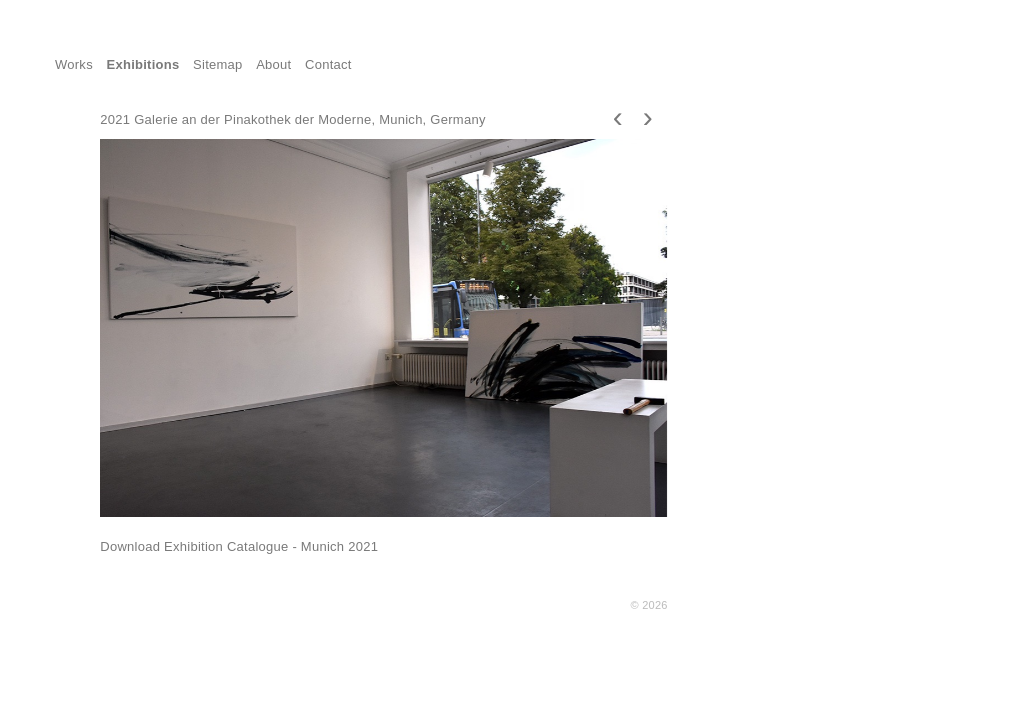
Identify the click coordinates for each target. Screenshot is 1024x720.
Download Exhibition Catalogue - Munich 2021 (239, 546)
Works (74, 64)
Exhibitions (143, 64)
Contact (328, 64)
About (273, 64)
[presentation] (618, 116)
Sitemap (218, 64)
